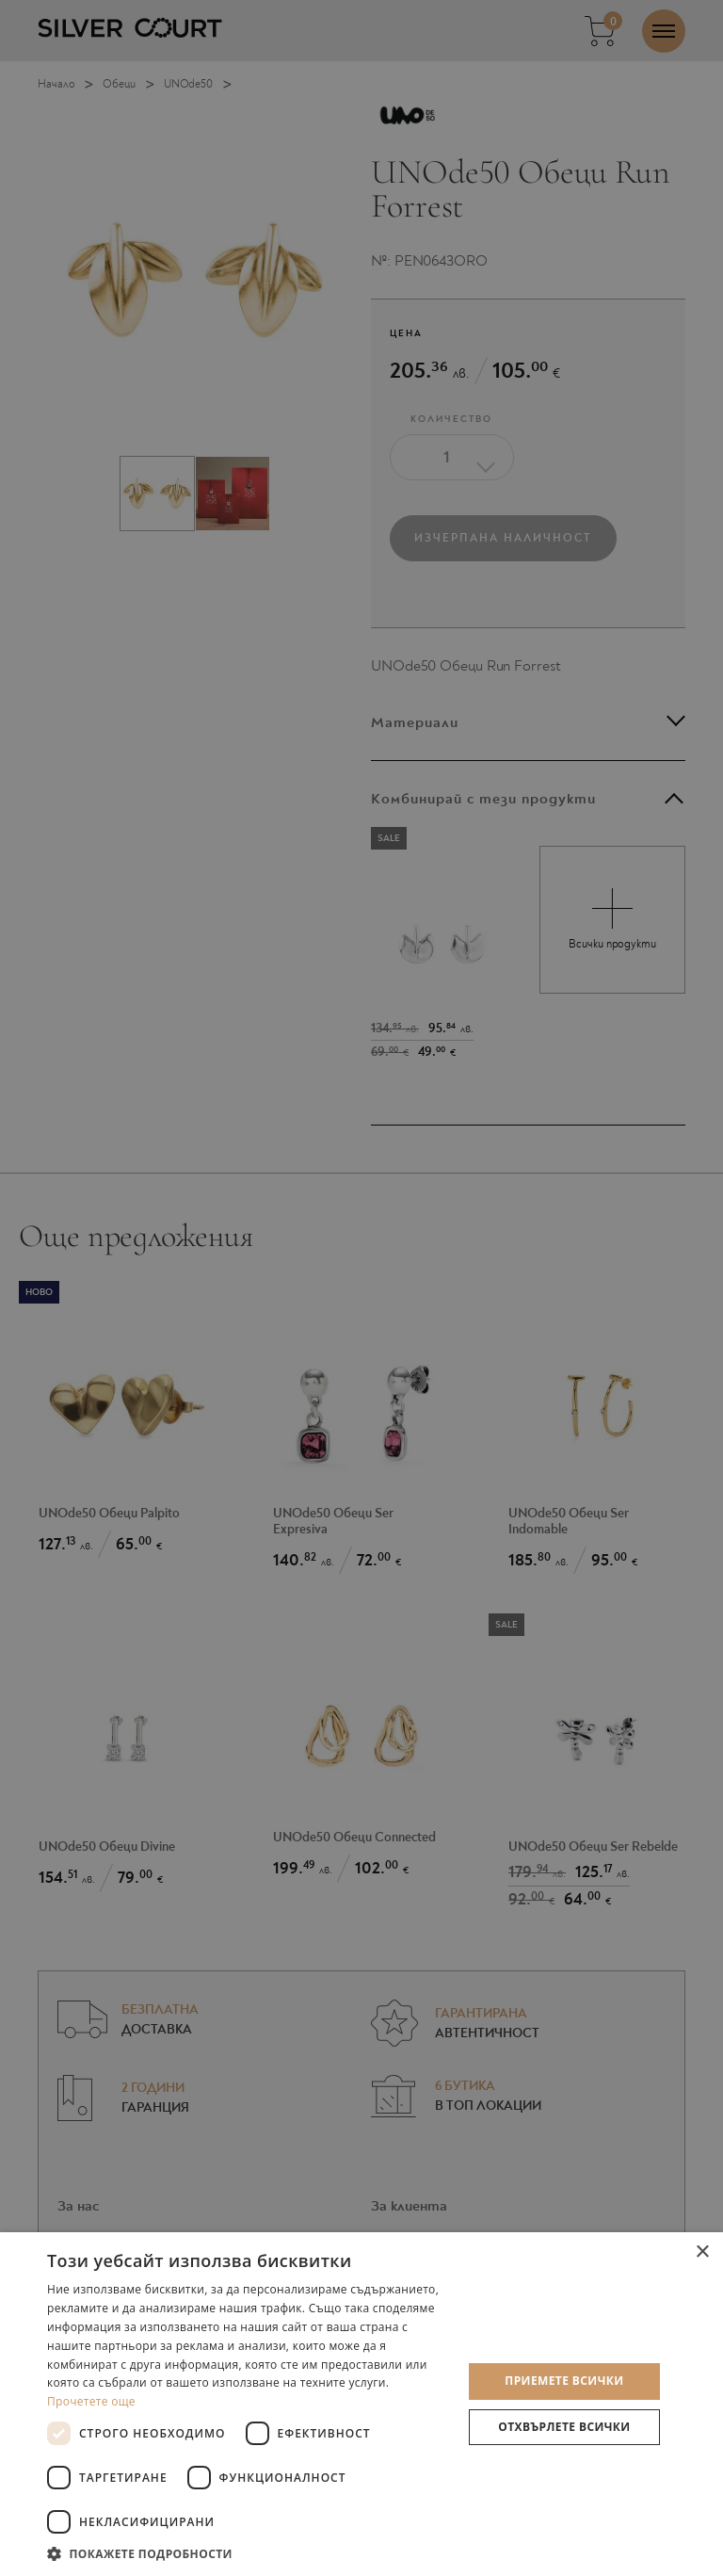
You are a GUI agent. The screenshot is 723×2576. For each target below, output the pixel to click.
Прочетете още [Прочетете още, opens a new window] (91, 2401)
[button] (248, 2553)
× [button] (702, 2252)
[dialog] (361, 1288)
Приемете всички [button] (564, 2381)
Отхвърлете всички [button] (564, 2427)
